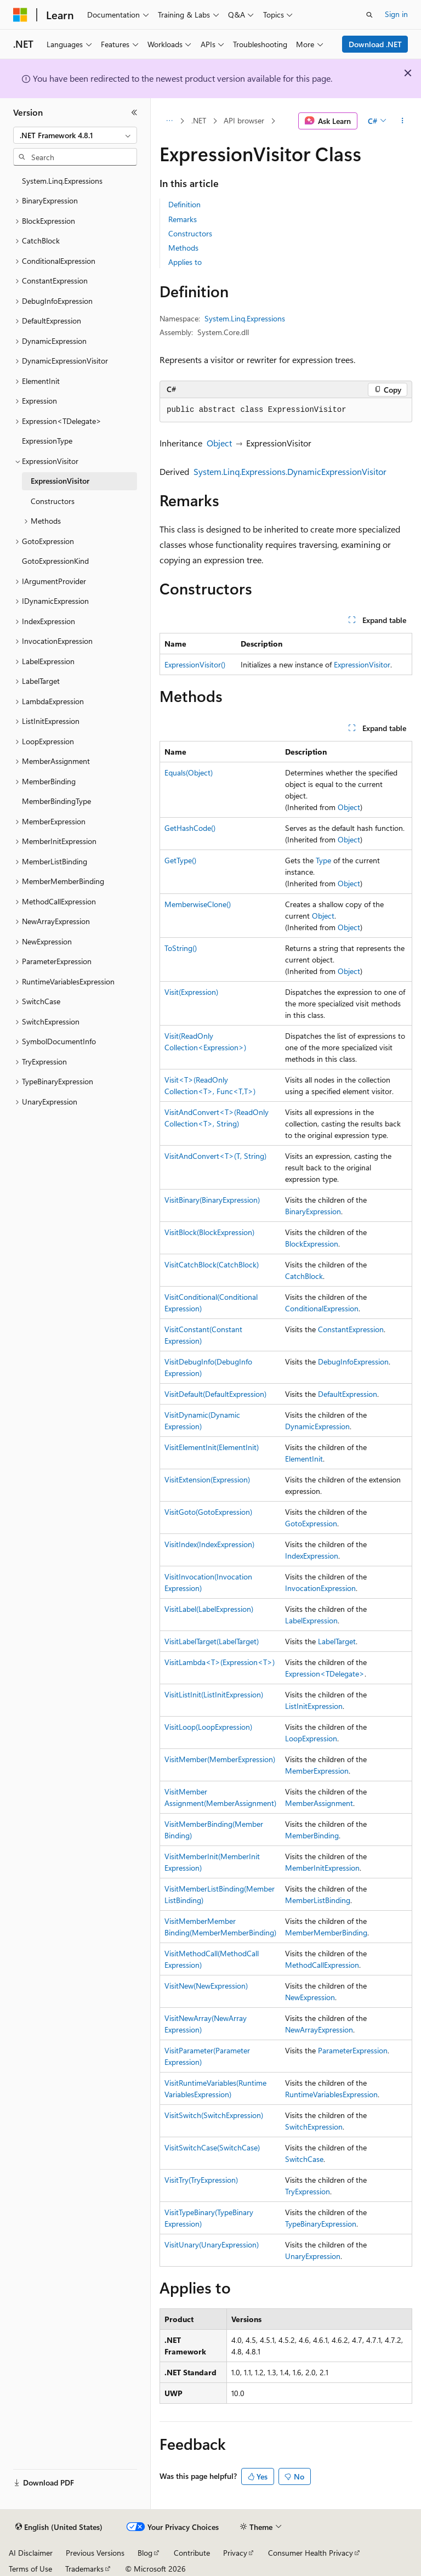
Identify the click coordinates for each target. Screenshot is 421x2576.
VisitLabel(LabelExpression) (208, 1609)
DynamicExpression (317, 1426)
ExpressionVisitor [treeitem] (60, 480)
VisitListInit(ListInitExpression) (213, 1694)
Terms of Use (30, 2568)
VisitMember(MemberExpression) (219, 1759)
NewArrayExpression (319, 2029)
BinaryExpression (313, 1211)
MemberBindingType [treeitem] (56, 801)
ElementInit (304, 1458)
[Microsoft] (20, 15)
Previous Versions (95, 2552)
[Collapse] (134, 112)
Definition (184, 204)
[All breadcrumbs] (169, 121)
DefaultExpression (347, 1394)
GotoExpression (311, 1523)
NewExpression (310, 1997)
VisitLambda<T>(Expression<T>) (219, 1662)
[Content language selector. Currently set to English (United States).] (59, 2527)
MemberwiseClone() (197, 904)
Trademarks (84, 2568)
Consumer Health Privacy (310, 2552)
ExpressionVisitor (362, 664)
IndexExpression (311, 1555)
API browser (244, 120)
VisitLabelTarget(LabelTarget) (211, 1641)
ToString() (180, 948)
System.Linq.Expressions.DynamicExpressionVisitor (290, 471)
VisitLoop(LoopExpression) (208, 1727)
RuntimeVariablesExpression (331, 2094)
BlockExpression (311, 1243)
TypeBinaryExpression (320, 2223)
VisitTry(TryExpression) (201, 2180)
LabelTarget (337, 1641)
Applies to (185, 262)
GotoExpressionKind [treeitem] (55, 561)
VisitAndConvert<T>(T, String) (215, 1156)
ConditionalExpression (322, 1308)
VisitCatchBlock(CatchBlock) (211, 1264)
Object (219, 443)
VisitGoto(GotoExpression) (208, 1512)
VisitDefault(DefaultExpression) (215, 1394)
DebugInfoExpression (353, 1361)
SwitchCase (304, 2159)
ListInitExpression (314, 1706)
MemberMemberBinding (326, 1932)
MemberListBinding (317, 1900)
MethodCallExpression (322, 1965)
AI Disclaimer (31, 2552)
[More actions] (402, 121)
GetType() (180, 860)
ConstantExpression (351, 1329)
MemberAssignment (319, 1803)
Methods (183, 247)
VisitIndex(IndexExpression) (209, 1544)
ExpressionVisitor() (194, 664)
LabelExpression (311, 1620)
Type (323, 860)
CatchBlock (304, 1276)
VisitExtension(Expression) (207, 1479)
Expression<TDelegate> (325, 1673)
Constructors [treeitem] (53, 501)
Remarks (182, 219)
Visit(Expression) (191, 992)
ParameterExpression (353, 2050)
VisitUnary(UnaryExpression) (211, 2244)
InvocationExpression (320, 1588)
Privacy (235, 2552)
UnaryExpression (312, 2256)
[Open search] (369, 15)
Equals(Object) (188, 772)
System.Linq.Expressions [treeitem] (62, 180)
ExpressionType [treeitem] (47, 440)
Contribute (192, 2552)
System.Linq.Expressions (244, 318)
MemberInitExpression (322, 1867)
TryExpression (307, 2191)
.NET (198, 120)
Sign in (396, 14)
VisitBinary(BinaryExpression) (212, 1199)
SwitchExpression (314, 2126)
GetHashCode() (189, 828)
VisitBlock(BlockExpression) (209, 1232)
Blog (145, 2552)
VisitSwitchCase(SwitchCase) (212, 2147)
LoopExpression (311, 1738)
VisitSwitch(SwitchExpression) (213, 2115)
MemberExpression (317, 1770)
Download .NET (375, 44)
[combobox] (75, 135)
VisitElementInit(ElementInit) (211, 1447)
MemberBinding (312, 1835)
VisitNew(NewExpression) (206, 1985)
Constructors (190, 233)
